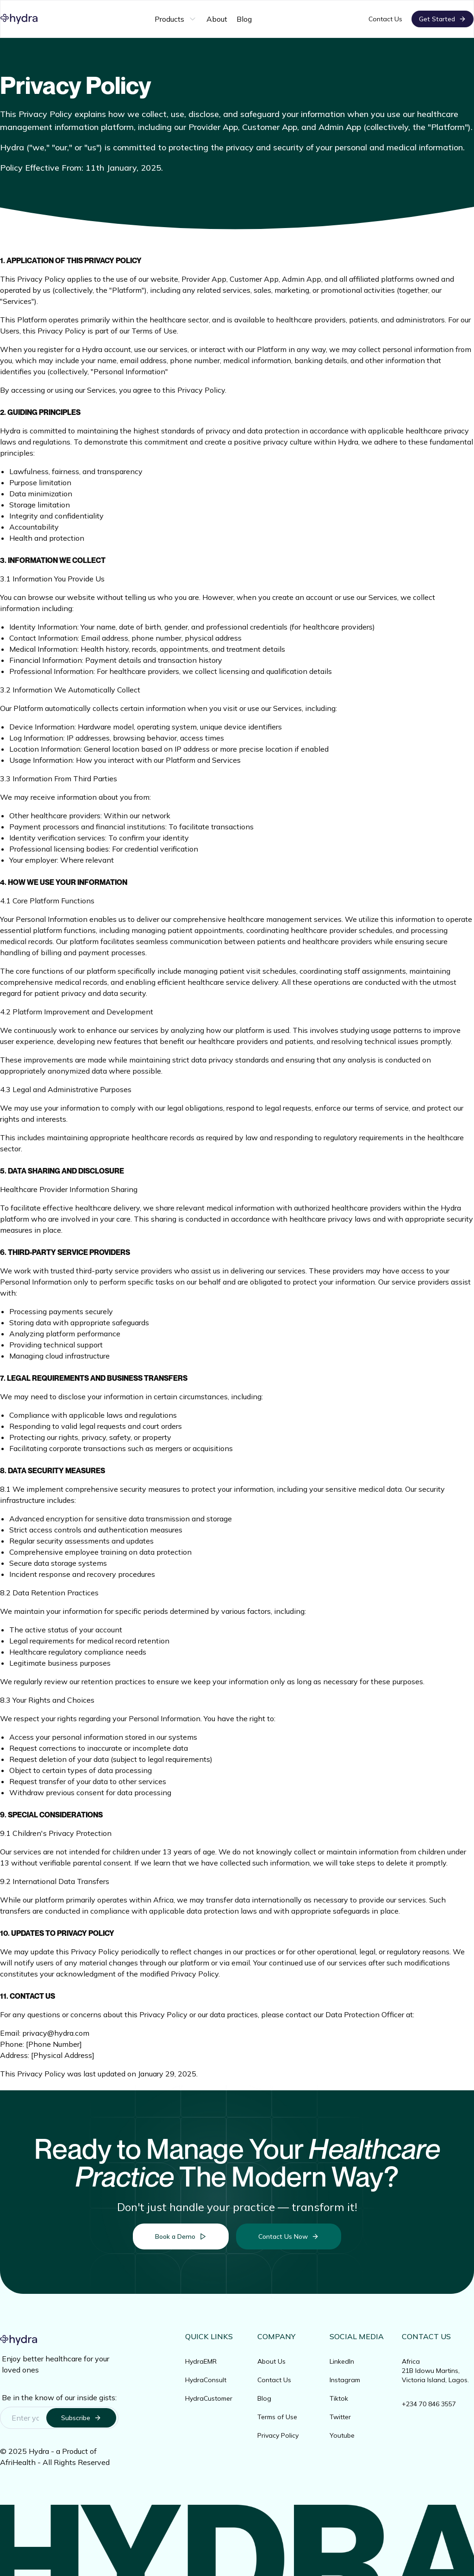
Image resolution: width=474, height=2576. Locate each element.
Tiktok (339, 2398)
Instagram (345, 2380)
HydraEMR (201, 2361)
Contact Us (385, 19)
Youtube (342, 2435)
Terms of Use (277, 2417)
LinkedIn (342, 2361)
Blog (244, 19)
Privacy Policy (278, 2435)
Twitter (340, 2417)
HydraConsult (205, 2380)
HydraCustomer (208, 2398)
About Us (271, 2361)
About (216, 19)
